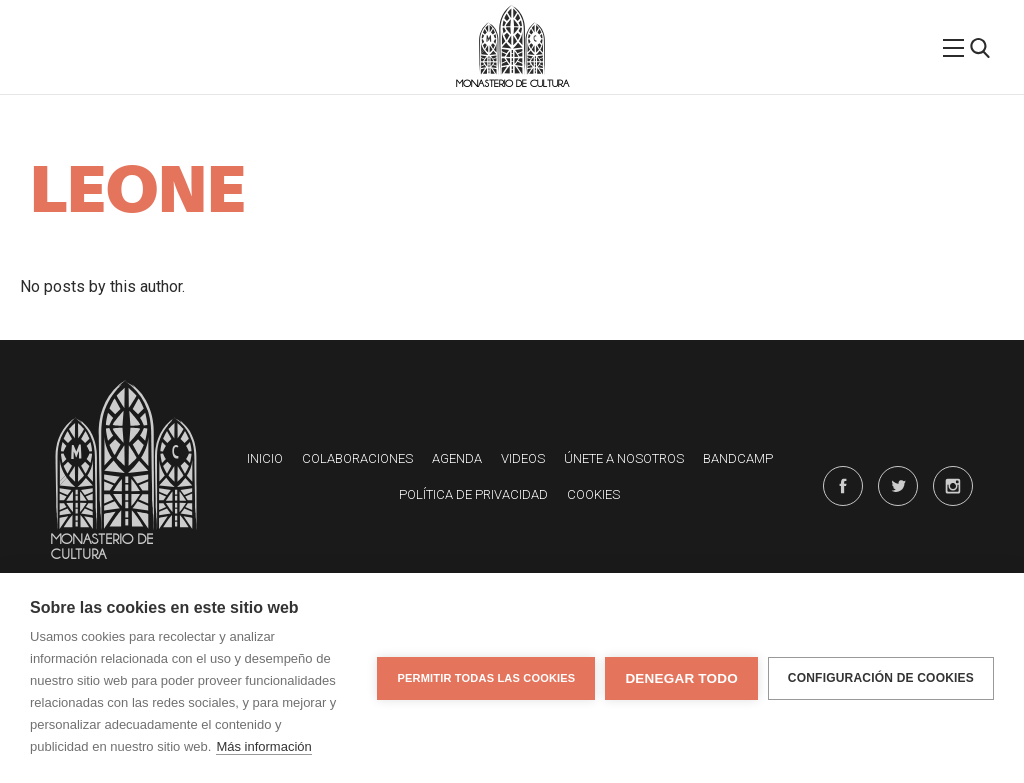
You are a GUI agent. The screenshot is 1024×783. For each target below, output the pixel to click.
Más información (263, 746)
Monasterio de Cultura (512, 83)
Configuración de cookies (881, 678)
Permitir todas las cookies (486, 678)
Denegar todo (681, 678)
